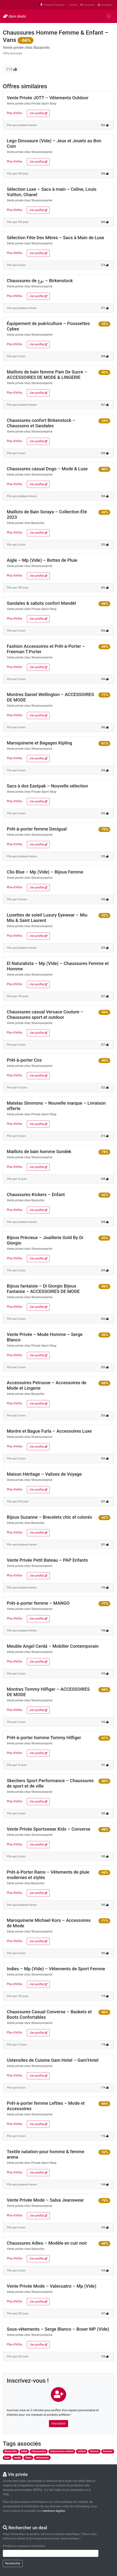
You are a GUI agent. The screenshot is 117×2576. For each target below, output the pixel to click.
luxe (7, 2457)
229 (105, 947)
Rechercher (12, 2563)
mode (17, 2457)
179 (105, 1996)
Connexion (87, 4)
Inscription (105, 4)
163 (105, 2227)
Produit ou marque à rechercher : (24, 2546)
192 (105, 1721)
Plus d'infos (14, 113)
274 (105, 264)
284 (105, 221)
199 (105, 1587)
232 (105, 813)
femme (94, 2451)
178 (105, 2044)
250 (105, 630)
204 (105, 1270)
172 (105, 2135)
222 (105, 1087)
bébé (24, 2451)
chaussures (39, 2451)
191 (105, 1764)
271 (105, 307)
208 (105, 1178)
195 (105, 1673)
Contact (73, 4)
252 (105, 587)
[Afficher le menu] (109, 16)
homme (107, 2451)
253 (105, 544)
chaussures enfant (62, 2451)
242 (105, 727)
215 (105, 1135)
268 (105, 356)
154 (105, 2356)
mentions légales (53, 2511)
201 (105, 1501)
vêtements (42, 2457)
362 (105, 125)
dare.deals (14, 16)
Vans (28, 2457)
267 (105, 404)
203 (105, 1367)
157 (105, 2313)
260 (105, 453)
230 (105, 899)
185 (105, 1813)
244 (105, 678)
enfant (82, 2451)
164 (105, 2184)
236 (105, 770)
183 (105, 1953)
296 (105, 173)
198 (105, 1630)
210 (11, 69)
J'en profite (38, 113)
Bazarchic (10, 2451)
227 (105, 996)
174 (105, 2087)
